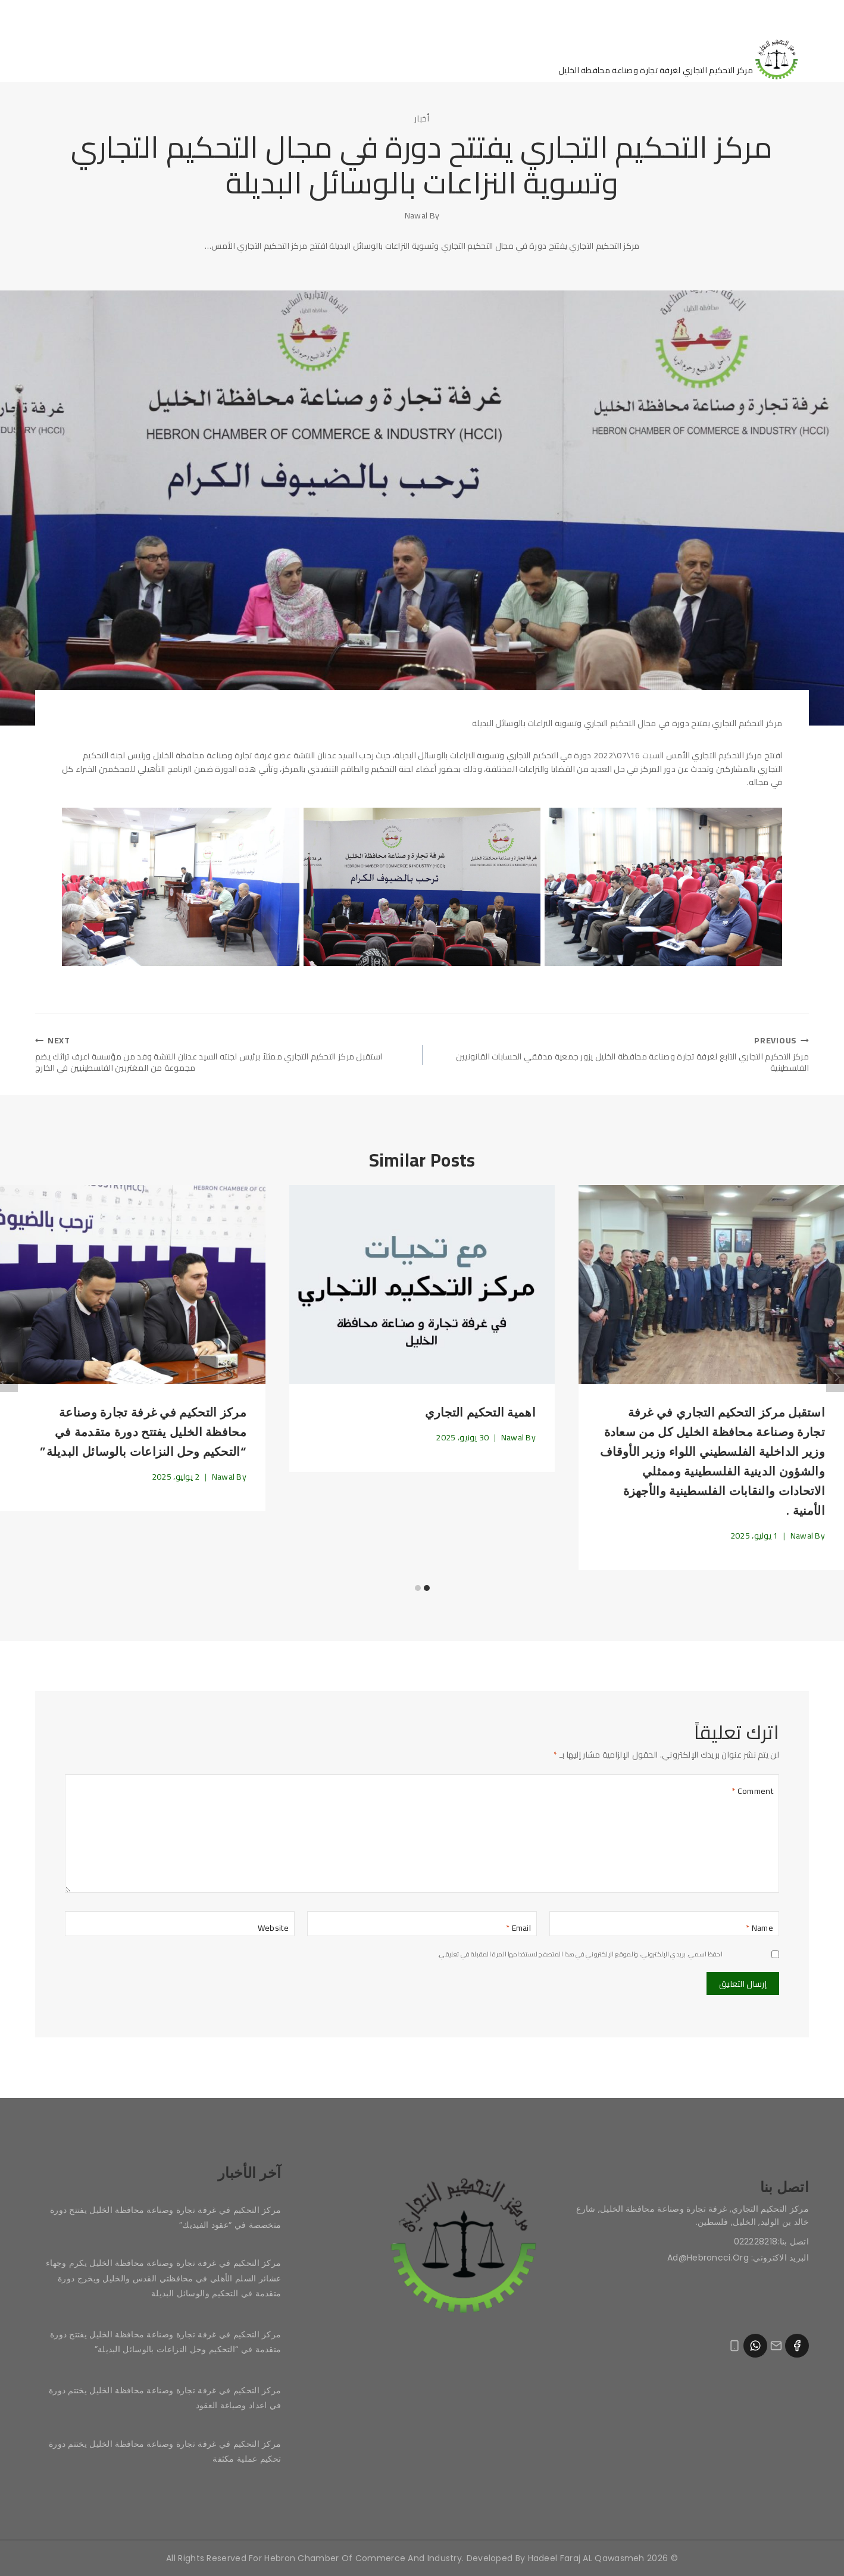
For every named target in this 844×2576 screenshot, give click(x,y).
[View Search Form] (46, 58)
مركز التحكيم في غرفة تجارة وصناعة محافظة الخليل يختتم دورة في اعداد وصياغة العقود (165, 2397)
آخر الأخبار (302, 58)
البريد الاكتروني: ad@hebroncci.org (738, 2258)
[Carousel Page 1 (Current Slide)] (426, 1593)
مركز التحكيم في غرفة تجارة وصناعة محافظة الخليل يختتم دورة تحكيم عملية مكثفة (165, 2451)
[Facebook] (797, 2346)
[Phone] (734, 2347)
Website (273, 1932)
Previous (9, 1383)
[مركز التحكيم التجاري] (683, 58)
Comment (752, 1796)
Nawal (416, 215)
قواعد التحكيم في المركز (131, 58)
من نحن (373, 58)
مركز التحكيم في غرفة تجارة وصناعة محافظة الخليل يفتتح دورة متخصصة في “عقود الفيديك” (165, 2217)
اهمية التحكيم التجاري (480, 1417)
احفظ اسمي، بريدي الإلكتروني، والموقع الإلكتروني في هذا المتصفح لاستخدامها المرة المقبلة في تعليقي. (579, 1959)
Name (759, 1932)
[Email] (422, 1929)
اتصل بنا (231, 58)
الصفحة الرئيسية (456, 58)
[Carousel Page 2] (417, 1593)
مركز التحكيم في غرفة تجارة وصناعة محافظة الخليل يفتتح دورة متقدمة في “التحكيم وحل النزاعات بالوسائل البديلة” (143, 1437)
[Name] (664, 1929)
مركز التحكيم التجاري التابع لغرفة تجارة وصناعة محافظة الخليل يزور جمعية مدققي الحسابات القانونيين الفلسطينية (619, 1057)
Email (518, 1932)
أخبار (422, 118)
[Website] (180, 1929)
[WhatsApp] (755, 2346)
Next (835, 1383)
